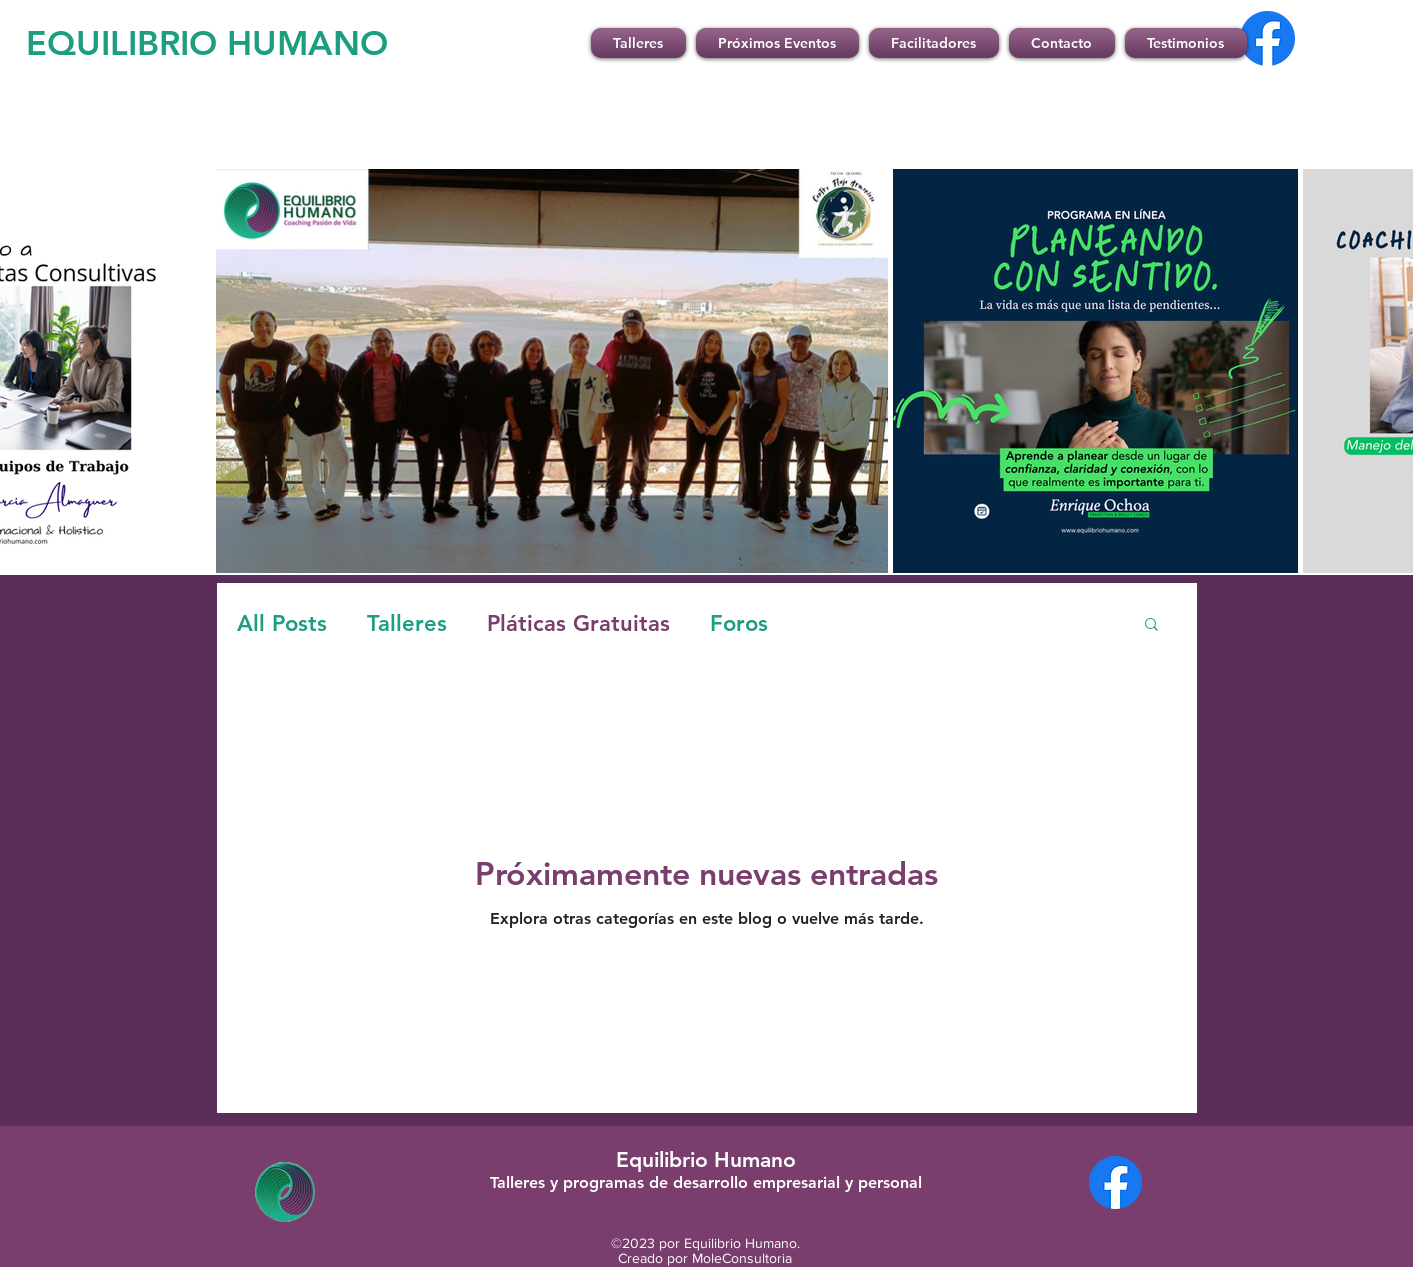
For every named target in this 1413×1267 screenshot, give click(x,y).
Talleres (407, 623)
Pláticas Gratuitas (578, 623)
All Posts (282, 623)
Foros (739, 623)
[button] (1151, 625)
